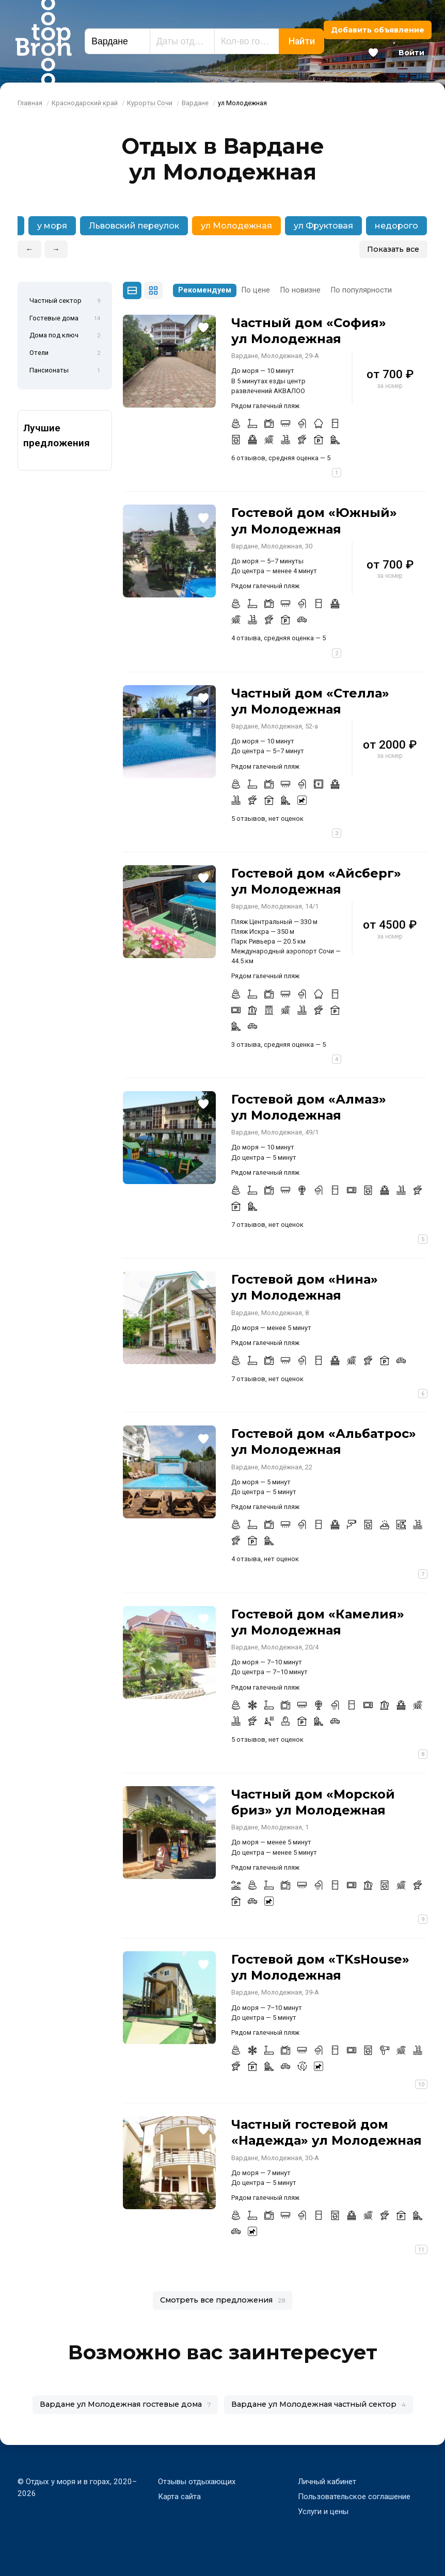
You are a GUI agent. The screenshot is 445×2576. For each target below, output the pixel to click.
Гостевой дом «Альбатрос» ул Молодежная (323, 1441)
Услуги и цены (323, 2511)
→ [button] (55, 249)
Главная (30, 103)
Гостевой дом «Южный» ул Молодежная (314, 520)
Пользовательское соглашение (354, 2496)
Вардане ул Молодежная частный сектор (318, 2404)
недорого (396, 226)
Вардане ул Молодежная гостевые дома (125, 2404)
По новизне (300, 290)
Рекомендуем (204, 290)
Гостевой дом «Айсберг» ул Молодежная (316, 881)
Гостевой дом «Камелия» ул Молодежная (317, 1622)
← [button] (29, 249)
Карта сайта (179, 2496)
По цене (256, 290)
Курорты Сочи (149, 103)
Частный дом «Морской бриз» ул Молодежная (313, 1802)
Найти (302, 41)
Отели (64, 353)
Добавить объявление (377, 30)
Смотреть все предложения (222, 2300)
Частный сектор (64, 301)
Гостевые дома (64, 318)
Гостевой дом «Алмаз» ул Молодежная (308, 1107)
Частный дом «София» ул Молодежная (308, 330)
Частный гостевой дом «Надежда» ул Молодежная (326, 2132)
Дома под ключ (64, 336)
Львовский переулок (134, 226)
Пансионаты (64, 371)
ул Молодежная (236, 226)
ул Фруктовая (323, 226)
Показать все (393, 249)
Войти (411, 52)
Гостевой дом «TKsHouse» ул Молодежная (320, 1967)
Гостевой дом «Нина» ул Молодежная (304, 1287)
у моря (52, 226)
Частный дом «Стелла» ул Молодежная (310, 701)
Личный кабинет (327, 2481)
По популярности (361, 290)
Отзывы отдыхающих (197, 2481)
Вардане (195, 103)
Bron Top (43, 41)
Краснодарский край (85, 103)
